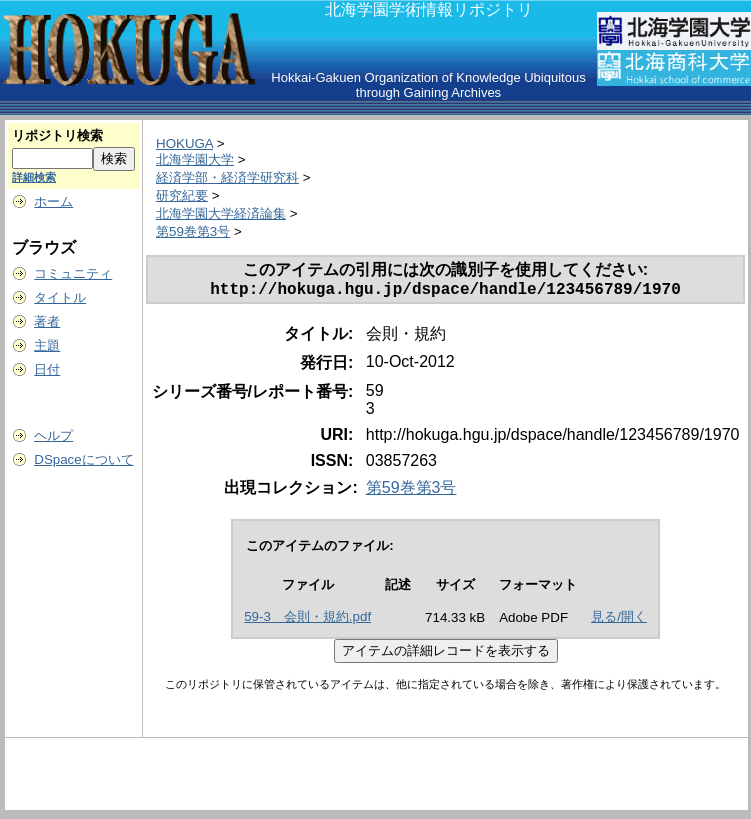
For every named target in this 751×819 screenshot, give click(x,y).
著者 (47, 321)
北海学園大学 (195, 159)
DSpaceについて (83, 459)
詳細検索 (34, 177)
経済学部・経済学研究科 (227, 177)
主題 (47, 345)
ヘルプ (53, 435)
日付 (47, 369)
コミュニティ (73, 273)
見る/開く (619, 620)
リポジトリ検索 (57, 135)
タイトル (60, 297)
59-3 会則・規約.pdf (307, 620)
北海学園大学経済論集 (221, 213)
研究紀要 (182, 195)
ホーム (53, 201)
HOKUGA (184, 143)
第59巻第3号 (193, 231)
